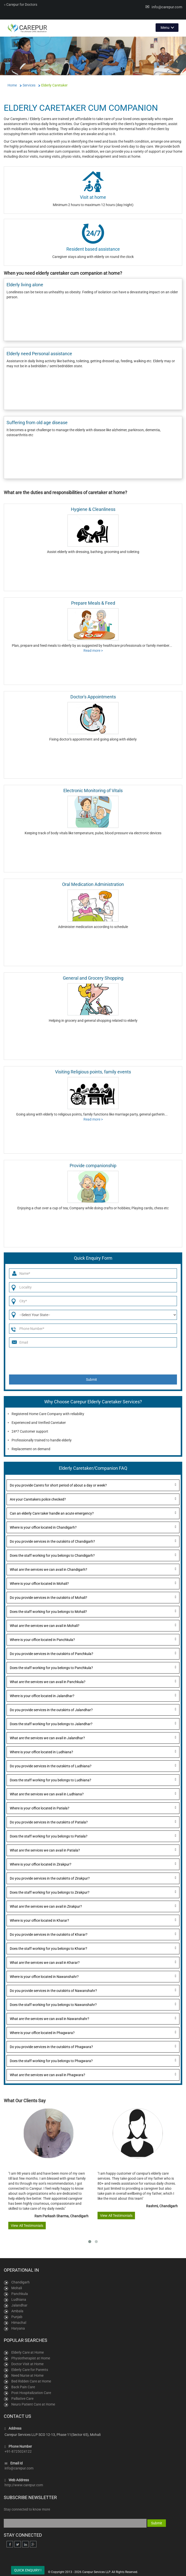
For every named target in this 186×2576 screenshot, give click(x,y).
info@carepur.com (167, 7)
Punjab (16, 2317)
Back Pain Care (23, 2387)
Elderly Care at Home (27, 2352)
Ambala (17, 2311)
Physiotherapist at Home (30, 2358)
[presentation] (93, 1361)
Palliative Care (22, 2399)
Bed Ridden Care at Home (31, 2381)
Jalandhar (19, 2305)
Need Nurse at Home (27, 2375)
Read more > (93, 651)
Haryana (18, 2328)
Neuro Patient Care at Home (33, 2404)
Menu (165, 28)
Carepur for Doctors (20, 5)
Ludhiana (18, 2299)
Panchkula (19, 2294)
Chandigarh (20, 2282)
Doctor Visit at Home (27, 2364)
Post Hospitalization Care (31, 2393)
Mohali (16, 2288)
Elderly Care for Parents (29, 2370)
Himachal (18, 2323)
